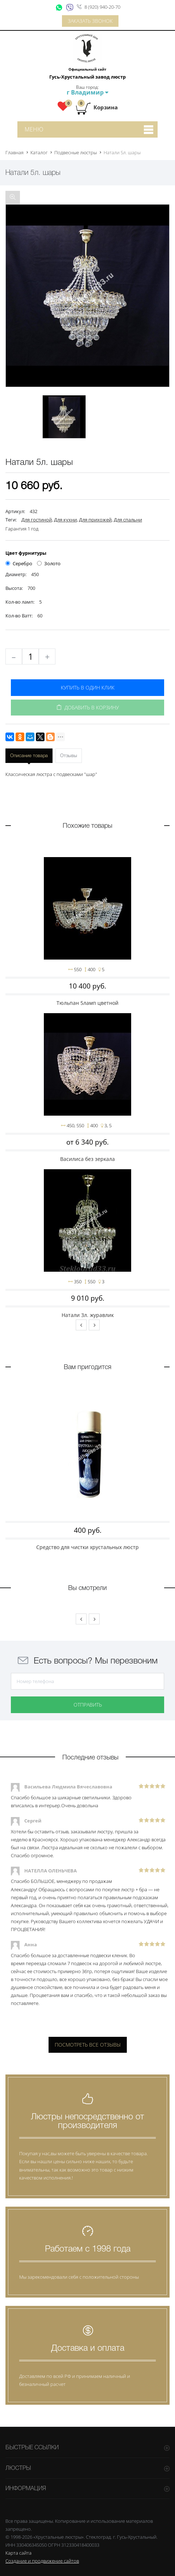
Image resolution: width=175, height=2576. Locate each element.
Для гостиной (36, 519)
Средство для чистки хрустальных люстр (87, 1547)
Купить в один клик (87, 687)
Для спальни (128, 519)
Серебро (18, 563)
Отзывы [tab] (68, 756)
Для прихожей (95, 519)
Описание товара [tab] (29, 756)
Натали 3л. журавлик (88, 1315)
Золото (49, 563)
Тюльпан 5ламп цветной (87, 1002)
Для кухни (65, 519)
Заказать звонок (90, 20)
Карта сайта (18, 2553)
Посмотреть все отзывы (88, 2044)
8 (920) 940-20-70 (102, 7)
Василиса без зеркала (87, 1158)
